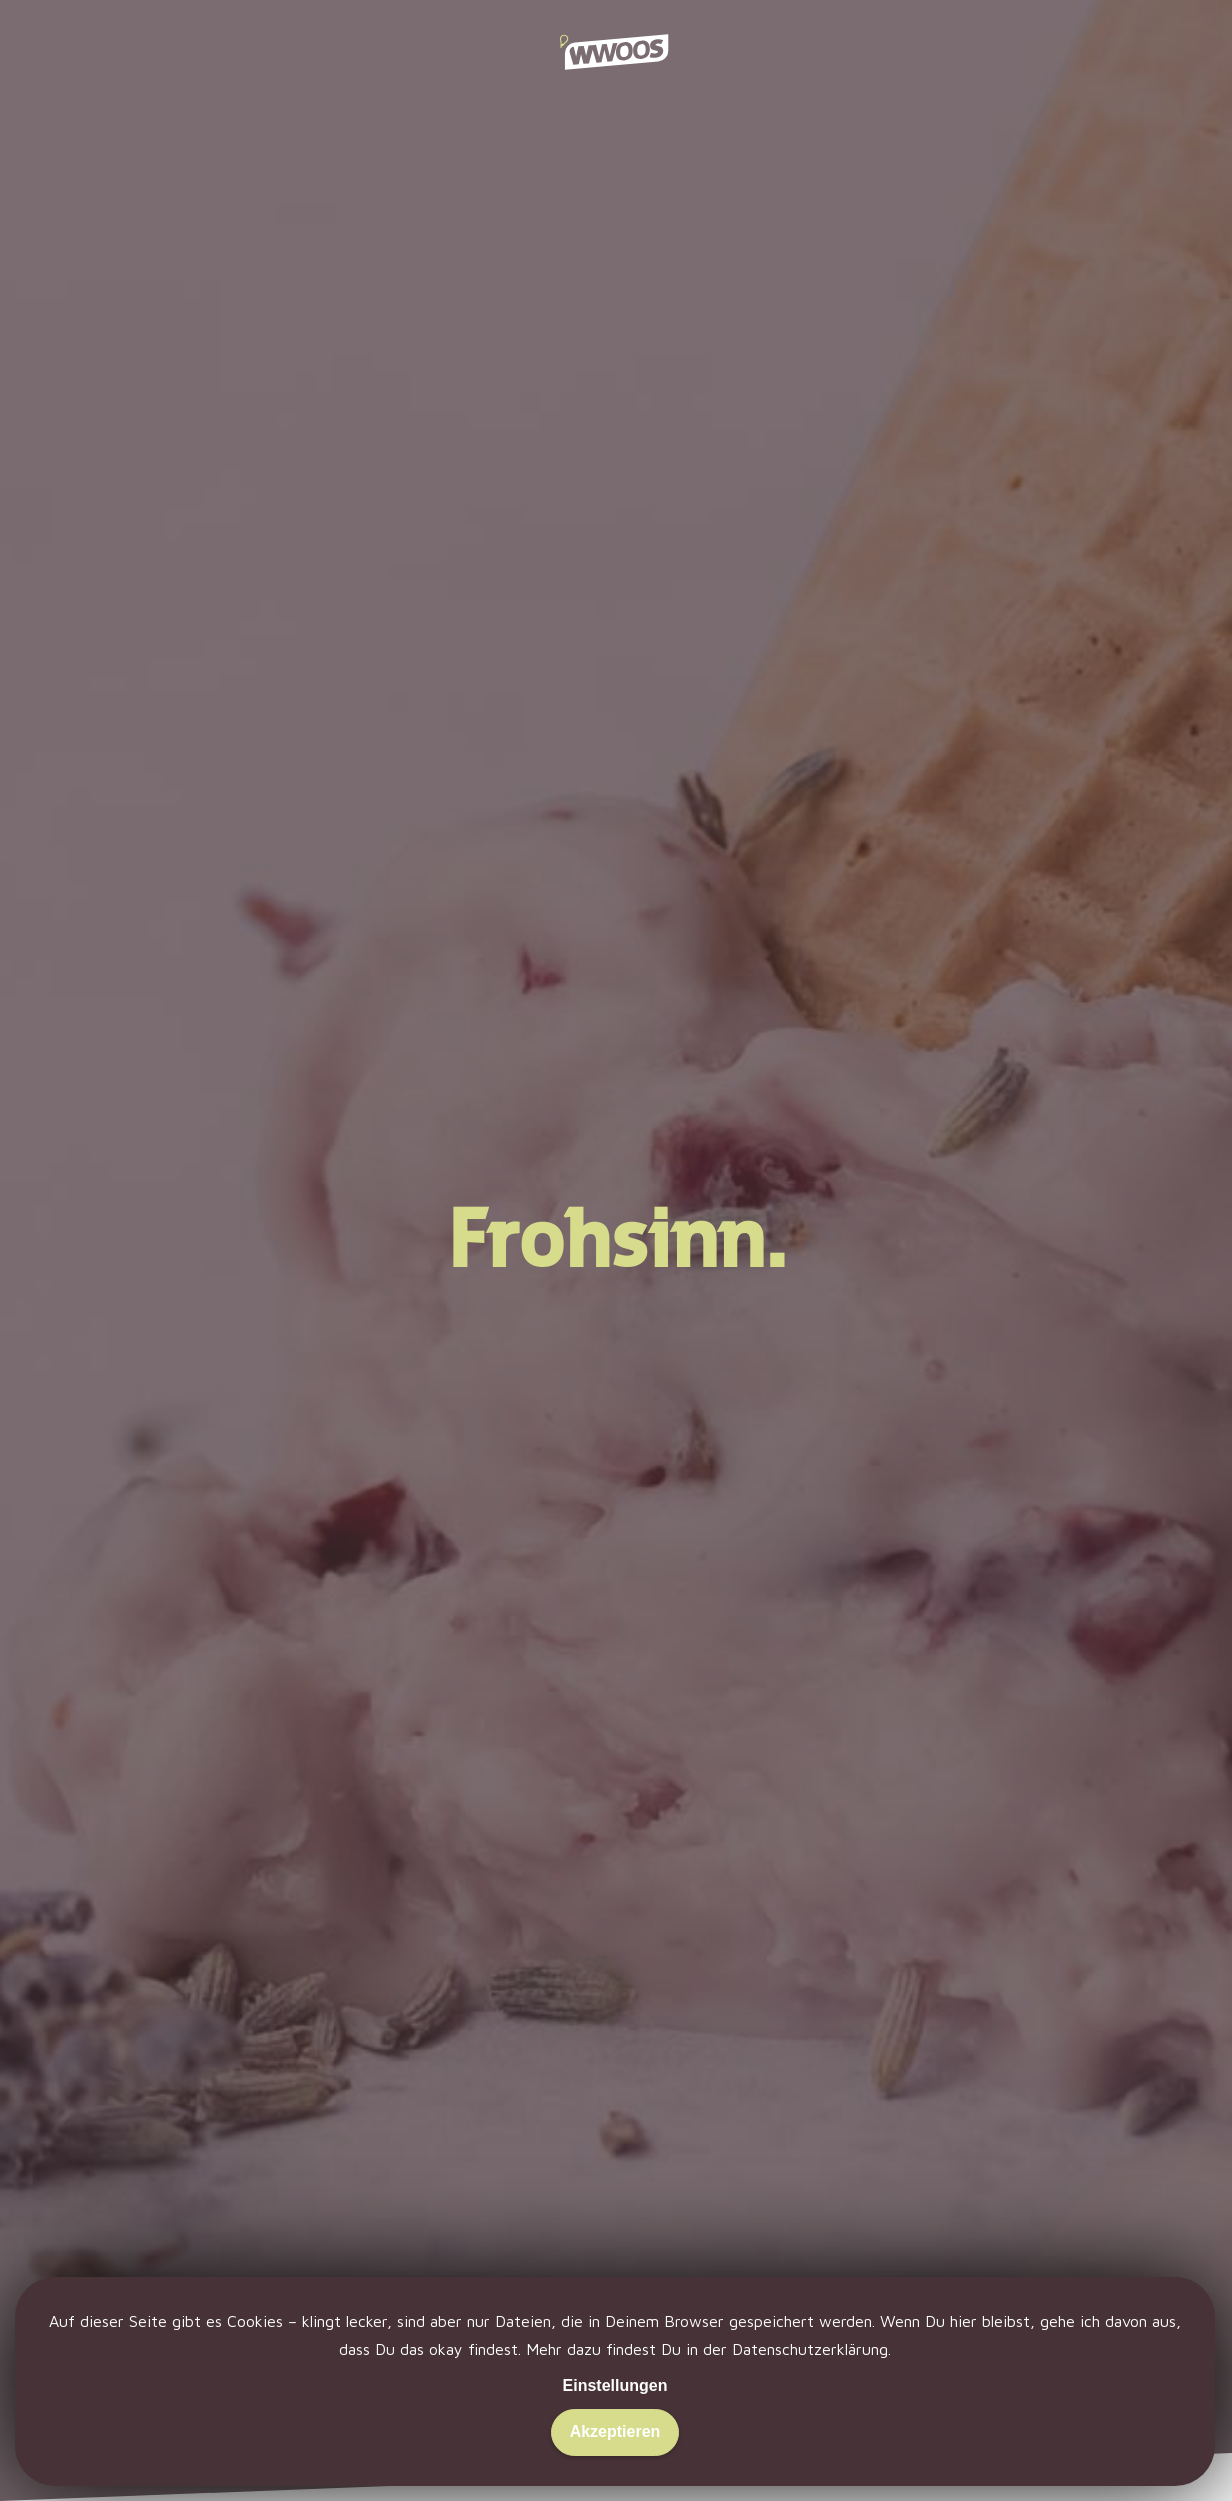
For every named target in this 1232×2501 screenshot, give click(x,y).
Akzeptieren (615, 2431)
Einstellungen (615, 2385)
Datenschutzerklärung (810, 2349)
